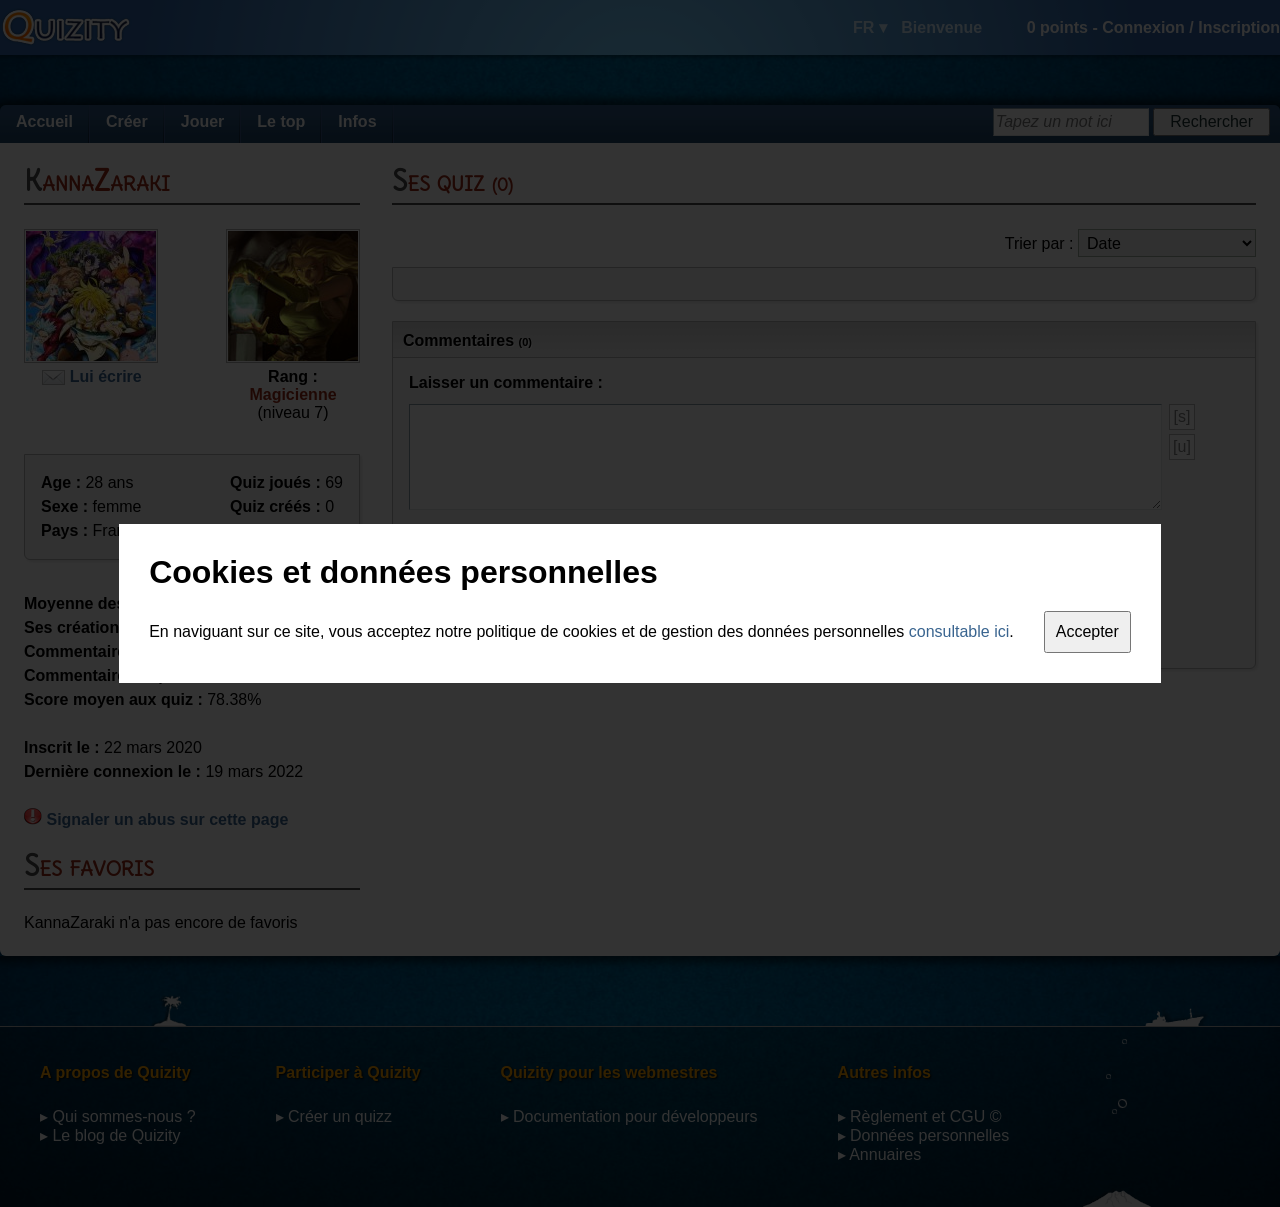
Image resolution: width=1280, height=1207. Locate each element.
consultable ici (959, 631)
